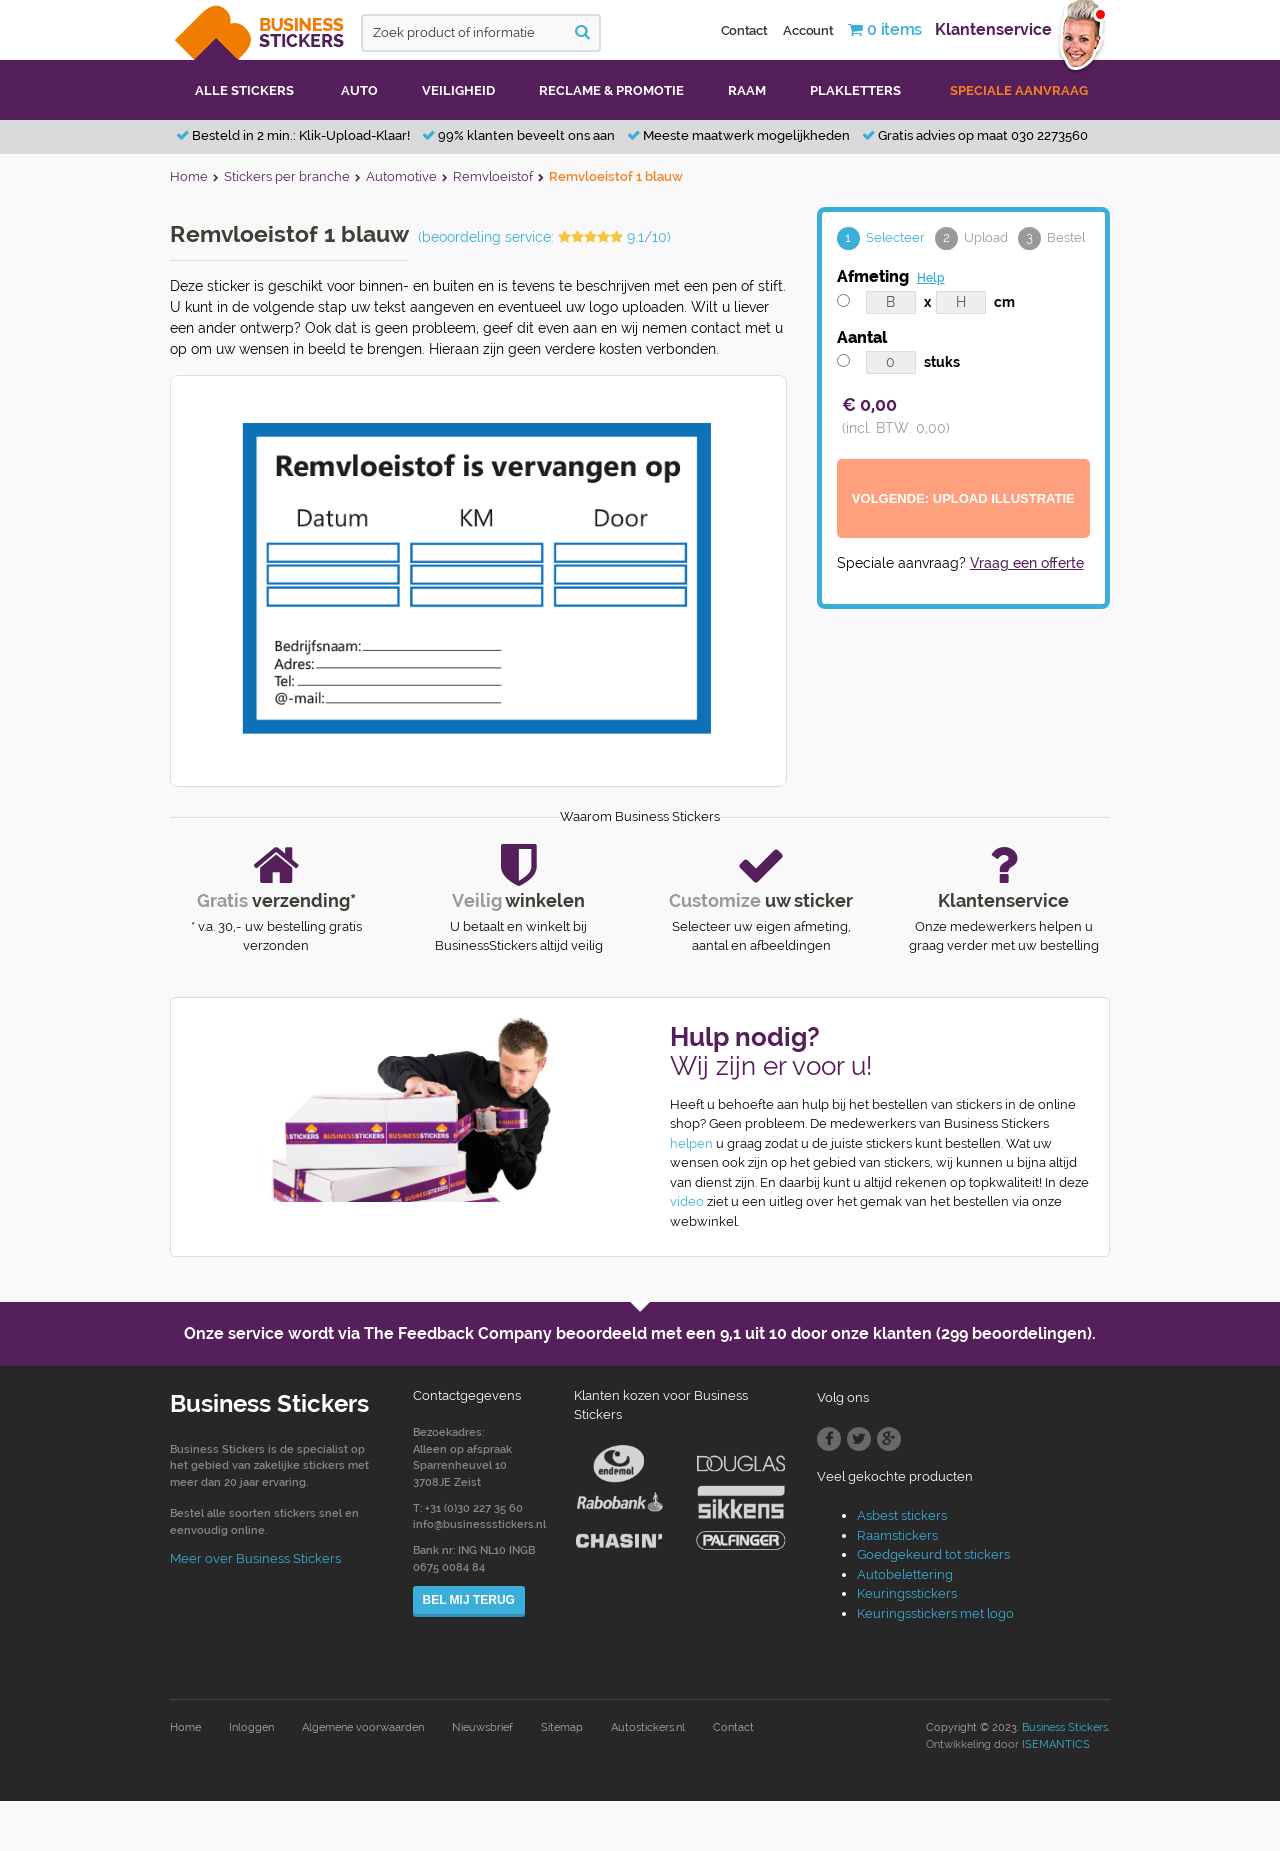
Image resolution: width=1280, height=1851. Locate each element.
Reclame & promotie (611, 90)
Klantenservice (993, 29)
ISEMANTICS (1056, 1744)
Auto (359, 90)
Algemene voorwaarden (363, 1727)
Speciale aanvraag (1019, 90)
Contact (744, 30)
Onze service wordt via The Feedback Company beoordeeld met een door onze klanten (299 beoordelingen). (640, 1333)
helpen (691, 1143)
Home (185, 1727)
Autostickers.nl (648, 1727)
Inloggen (251, 1727)
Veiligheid (458, 90)
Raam (747, 90)
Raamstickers (897, 1535)
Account (808, 30)
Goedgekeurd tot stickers (933, 1554)
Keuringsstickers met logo (935, 1613)
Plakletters (855, 90)
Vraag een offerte (1027, 563)
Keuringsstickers (907, 1593)
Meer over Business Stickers (255, 1558)
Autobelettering (905, 1574)
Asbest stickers (902, 1515)
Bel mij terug (469, 1600)
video (687, 1201)
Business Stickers (1065, 1727)
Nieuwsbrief (482, 1727)
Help (931, 278)
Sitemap (562, 1727)
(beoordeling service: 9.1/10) (544, 237)
